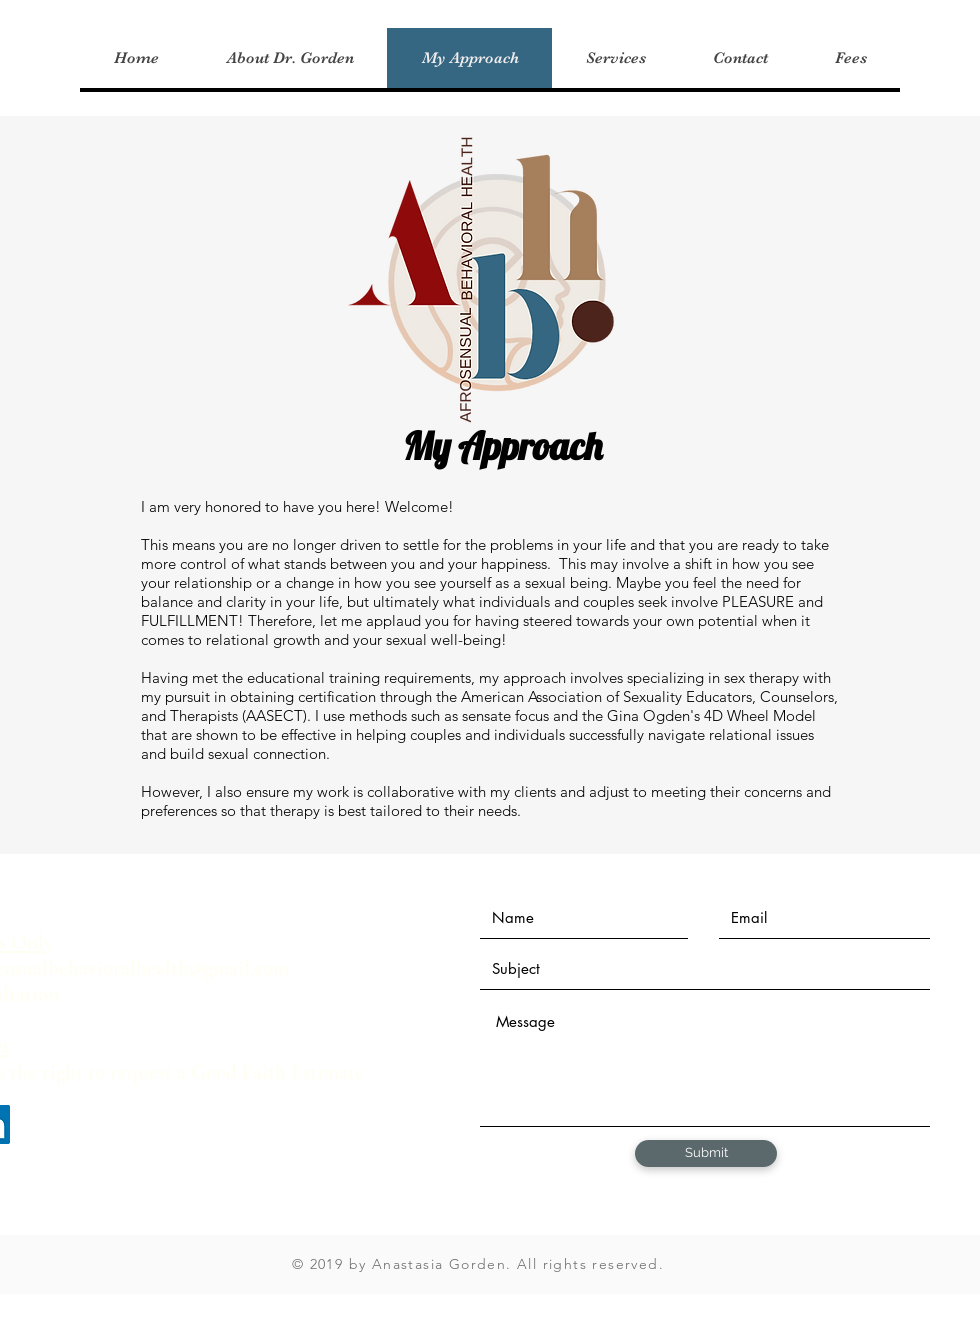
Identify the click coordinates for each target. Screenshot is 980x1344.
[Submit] (706, 1153)
